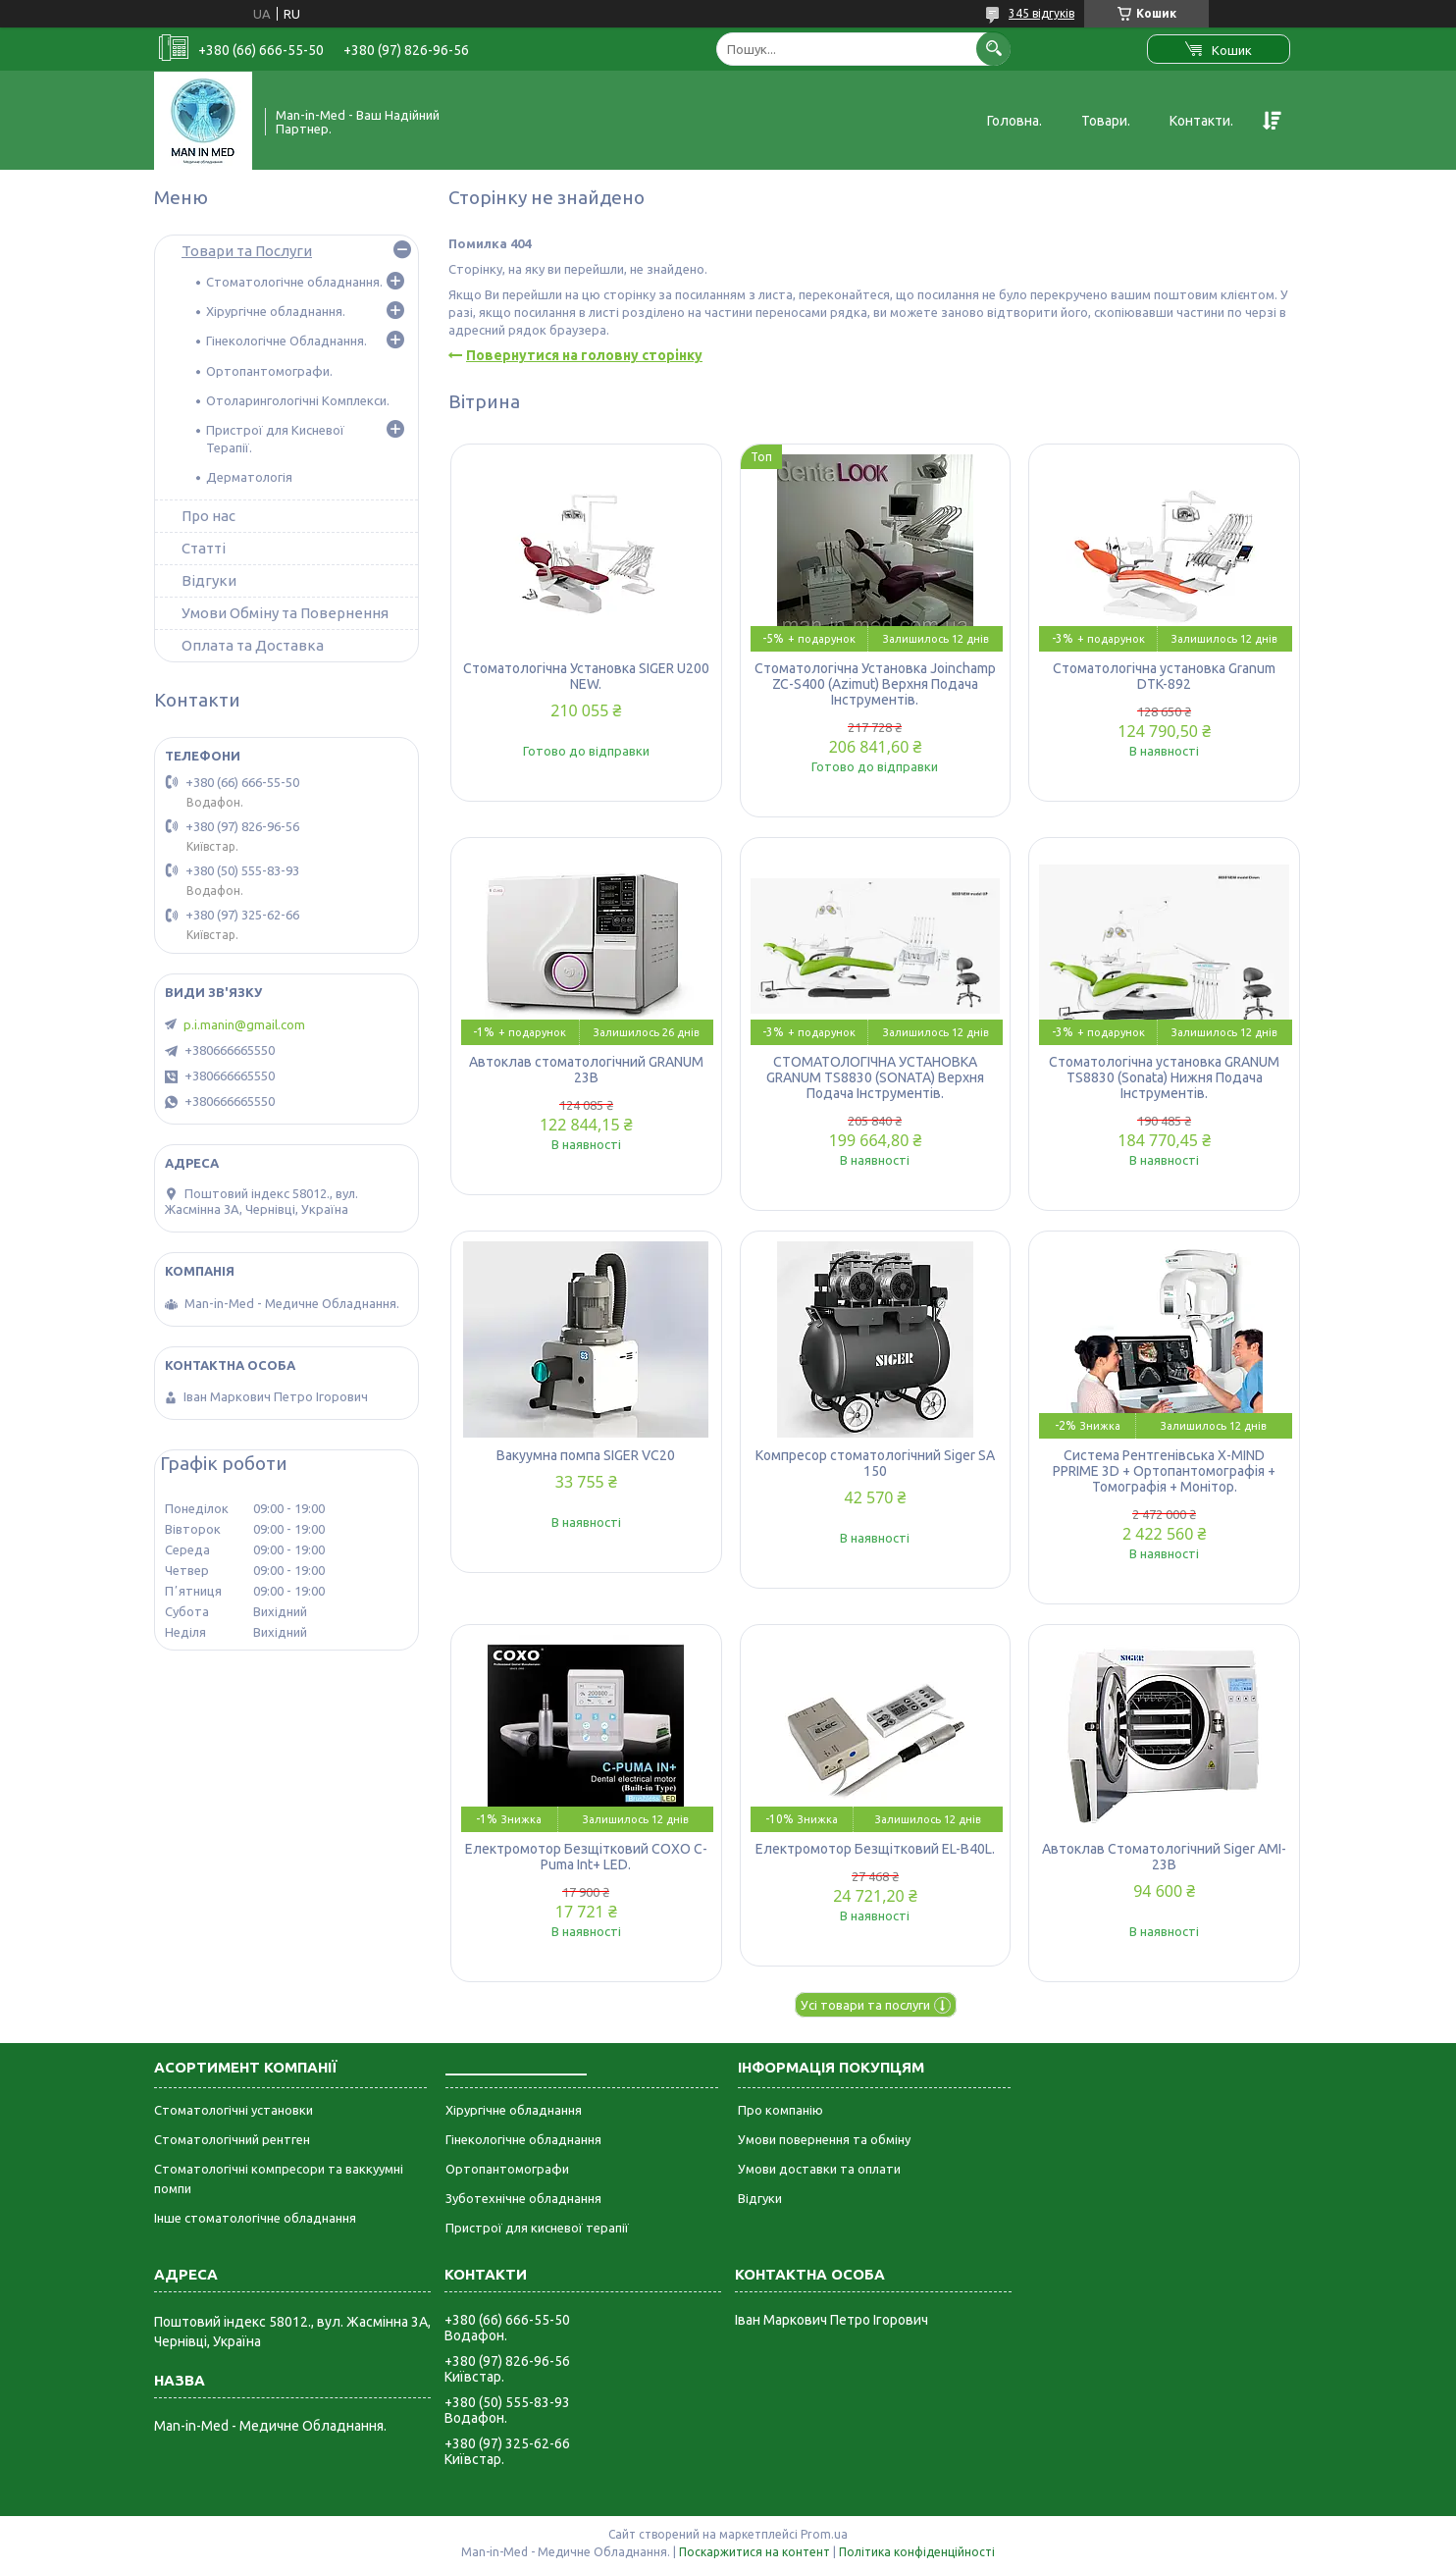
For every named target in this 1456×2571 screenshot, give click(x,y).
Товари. (1105, 121)
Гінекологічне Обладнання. (286, 340)
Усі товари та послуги (865, 2005)
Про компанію (780, 2110)
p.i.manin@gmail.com (244, 1024)
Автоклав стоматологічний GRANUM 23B (586, 1069)
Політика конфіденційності (917, 2551)
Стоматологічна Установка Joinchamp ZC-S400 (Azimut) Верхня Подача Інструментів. (875, 684)
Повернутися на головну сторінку (584, 355)
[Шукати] (993, 48)
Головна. (1014, 121)
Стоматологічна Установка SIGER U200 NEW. (586, 676)
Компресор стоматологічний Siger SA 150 (875, 1463)
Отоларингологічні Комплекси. (298, 400)
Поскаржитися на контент (754, 2551)
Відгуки (209, 580)
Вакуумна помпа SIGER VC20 (585, 1455)
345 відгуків (1041, 13)
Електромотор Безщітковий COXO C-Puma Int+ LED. (586, 1856)
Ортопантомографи (507, 2169)
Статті (204, 548)
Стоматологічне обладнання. (294, 282)
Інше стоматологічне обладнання (255, 2218)
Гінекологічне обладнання (523, 2139)
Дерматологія (249, 477)
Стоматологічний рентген (232, 2139)
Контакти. (1201, 121)
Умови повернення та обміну (824, 2139)
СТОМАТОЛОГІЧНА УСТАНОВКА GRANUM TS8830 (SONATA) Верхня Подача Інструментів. (875, 1077)
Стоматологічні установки (233, 2110)
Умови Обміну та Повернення (285, 612)
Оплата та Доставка (253, 645)
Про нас (208, 515)
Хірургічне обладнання (513, 2110)
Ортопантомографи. (269, 371)
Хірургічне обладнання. (275, 311)
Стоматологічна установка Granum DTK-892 (1164, 676)
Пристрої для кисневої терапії (537, 2227)
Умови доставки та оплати (819, 2169)
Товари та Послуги (247, 250)
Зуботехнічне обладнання (523, 2198)
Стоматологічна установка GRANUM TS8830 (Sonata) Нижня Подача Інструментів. (1164, 1077)
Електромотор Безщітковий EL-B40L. (875, 1849)
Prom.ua (824, 2534)
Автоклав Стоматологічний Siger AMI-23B (1164, 1856)
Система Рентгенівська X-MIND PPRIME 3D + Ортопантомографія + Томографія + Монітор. (1164, 1471)
